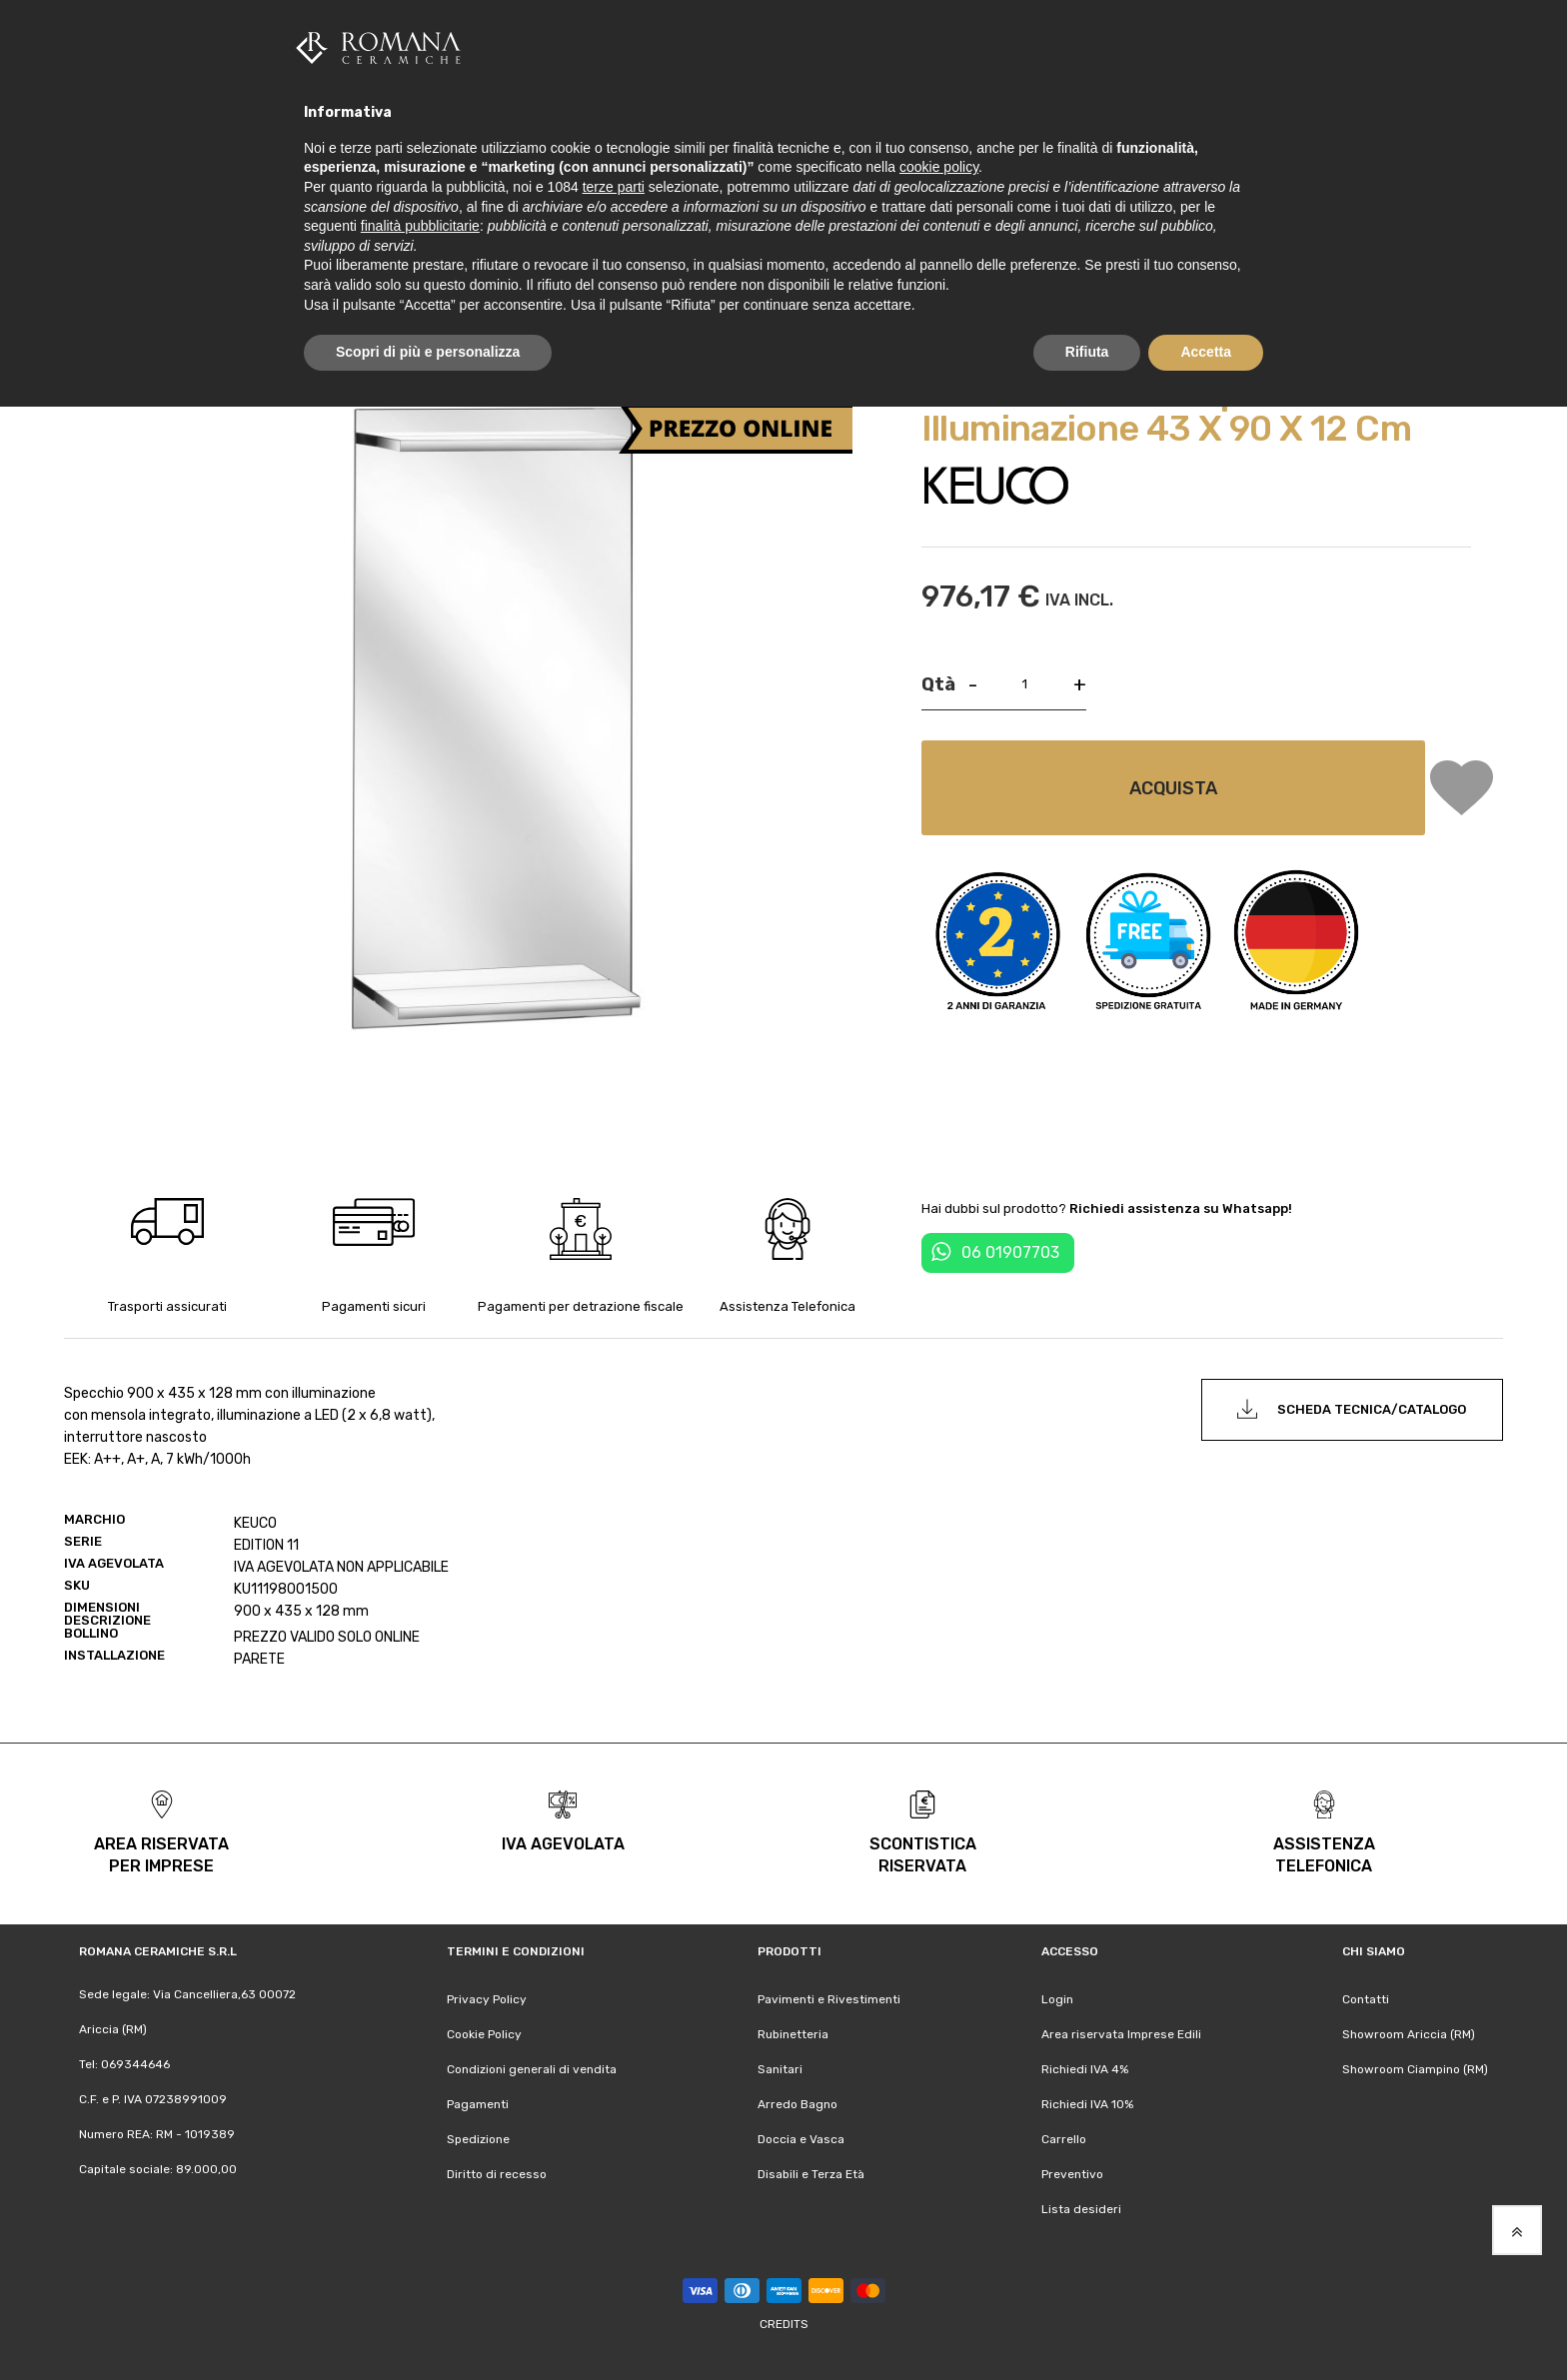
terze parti (614, 187)
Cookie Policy (484, 2034)
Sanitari (780, 2069)
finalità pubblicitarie (420, 226)
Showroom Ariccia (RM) (1408, 2034)
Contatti (1365, 1999)
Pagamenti (478, 2104)
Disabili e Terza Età (811, 2174)
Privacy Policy (487, 1999)
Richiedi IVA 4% (1084, 2069)
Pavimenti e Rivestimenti (829, 1999)
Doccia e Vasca (801, 2139)
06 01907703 (1010, 1252)
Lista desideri (1081, 2209)
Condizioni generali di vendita (532, 2069)
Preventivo (1072, 2174)
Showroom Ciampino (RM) (1415, 2069)
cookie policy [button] (938, 167)
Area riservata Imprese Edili (1121, 2034)
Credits (784, 2324)
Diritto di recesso (497, 2174)
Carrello (1063, 2139)
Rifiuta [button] (1087, 352)
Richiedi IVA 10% (1087, 2104)
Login (1057, 1999)
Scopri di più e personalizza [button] (428, 352)
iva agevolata (563, 1843)
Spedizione (478, 2139)
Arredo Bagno (797, 2104)
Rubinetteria (793, 2034)
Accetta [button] (1205, 352)
